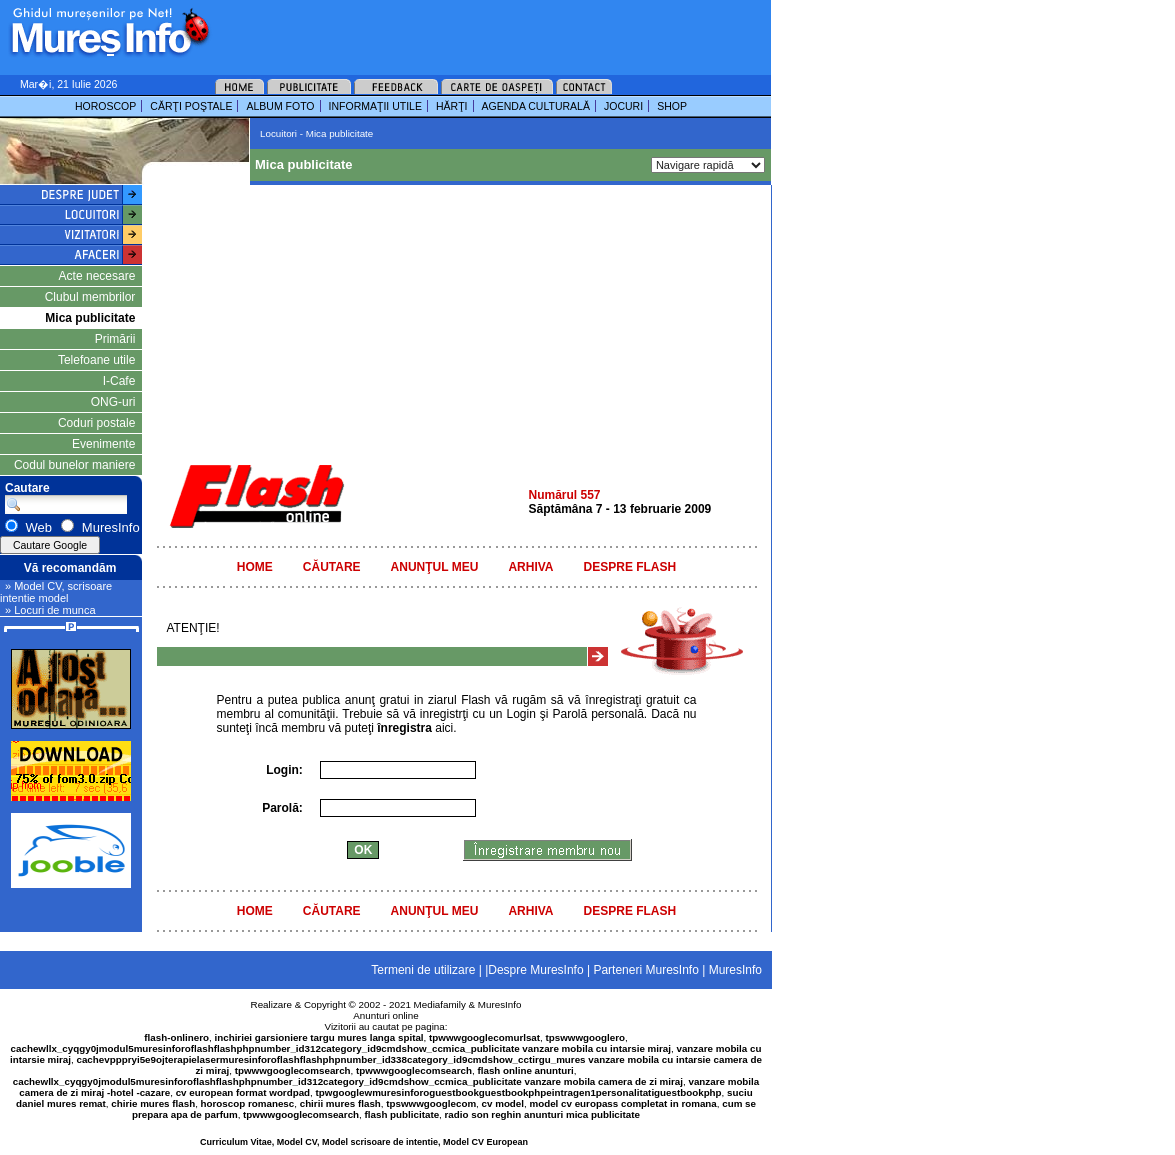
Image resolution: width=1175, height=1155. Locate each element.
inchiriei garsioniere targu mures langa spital (319, 1037)
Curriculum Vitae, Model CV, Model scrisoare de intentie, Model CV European (364, 1142)
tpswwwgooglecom (431, 1103)
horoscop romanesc (248, 1103)
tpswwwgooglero (585, 1037)
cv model (503, 1103)
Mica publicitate (90, 318)
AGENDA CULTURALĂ (536, 106)
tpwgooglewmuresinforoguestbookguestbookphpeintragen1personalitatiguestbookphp (519, 1092)
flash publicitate (402, 1114)
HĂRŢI (452, 106)
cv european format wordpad (243, 1092)
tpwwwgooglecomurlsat (484, 1037)
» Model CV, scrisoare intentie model (56, 592)
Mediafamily (440, 1004)
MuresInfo (500, 1004)
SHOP (672, 106)
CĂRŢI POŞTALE (191, 106)
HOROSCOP (105, 106)
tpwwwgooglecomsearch (293, 1070)
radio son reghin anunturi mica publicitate (542, 1114)
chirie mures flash (153, 1103)
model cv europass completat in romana (622, 1103)
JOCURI (623, 106)
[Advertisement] (464, 30)
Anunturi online (385, 1015)
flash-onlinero (176, 1037)
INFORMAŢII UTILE (375, 106)
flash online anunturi (525, 1070)
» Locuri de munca (50, 610)
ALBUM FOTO (280, 106)
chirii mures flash (340, 1103)
